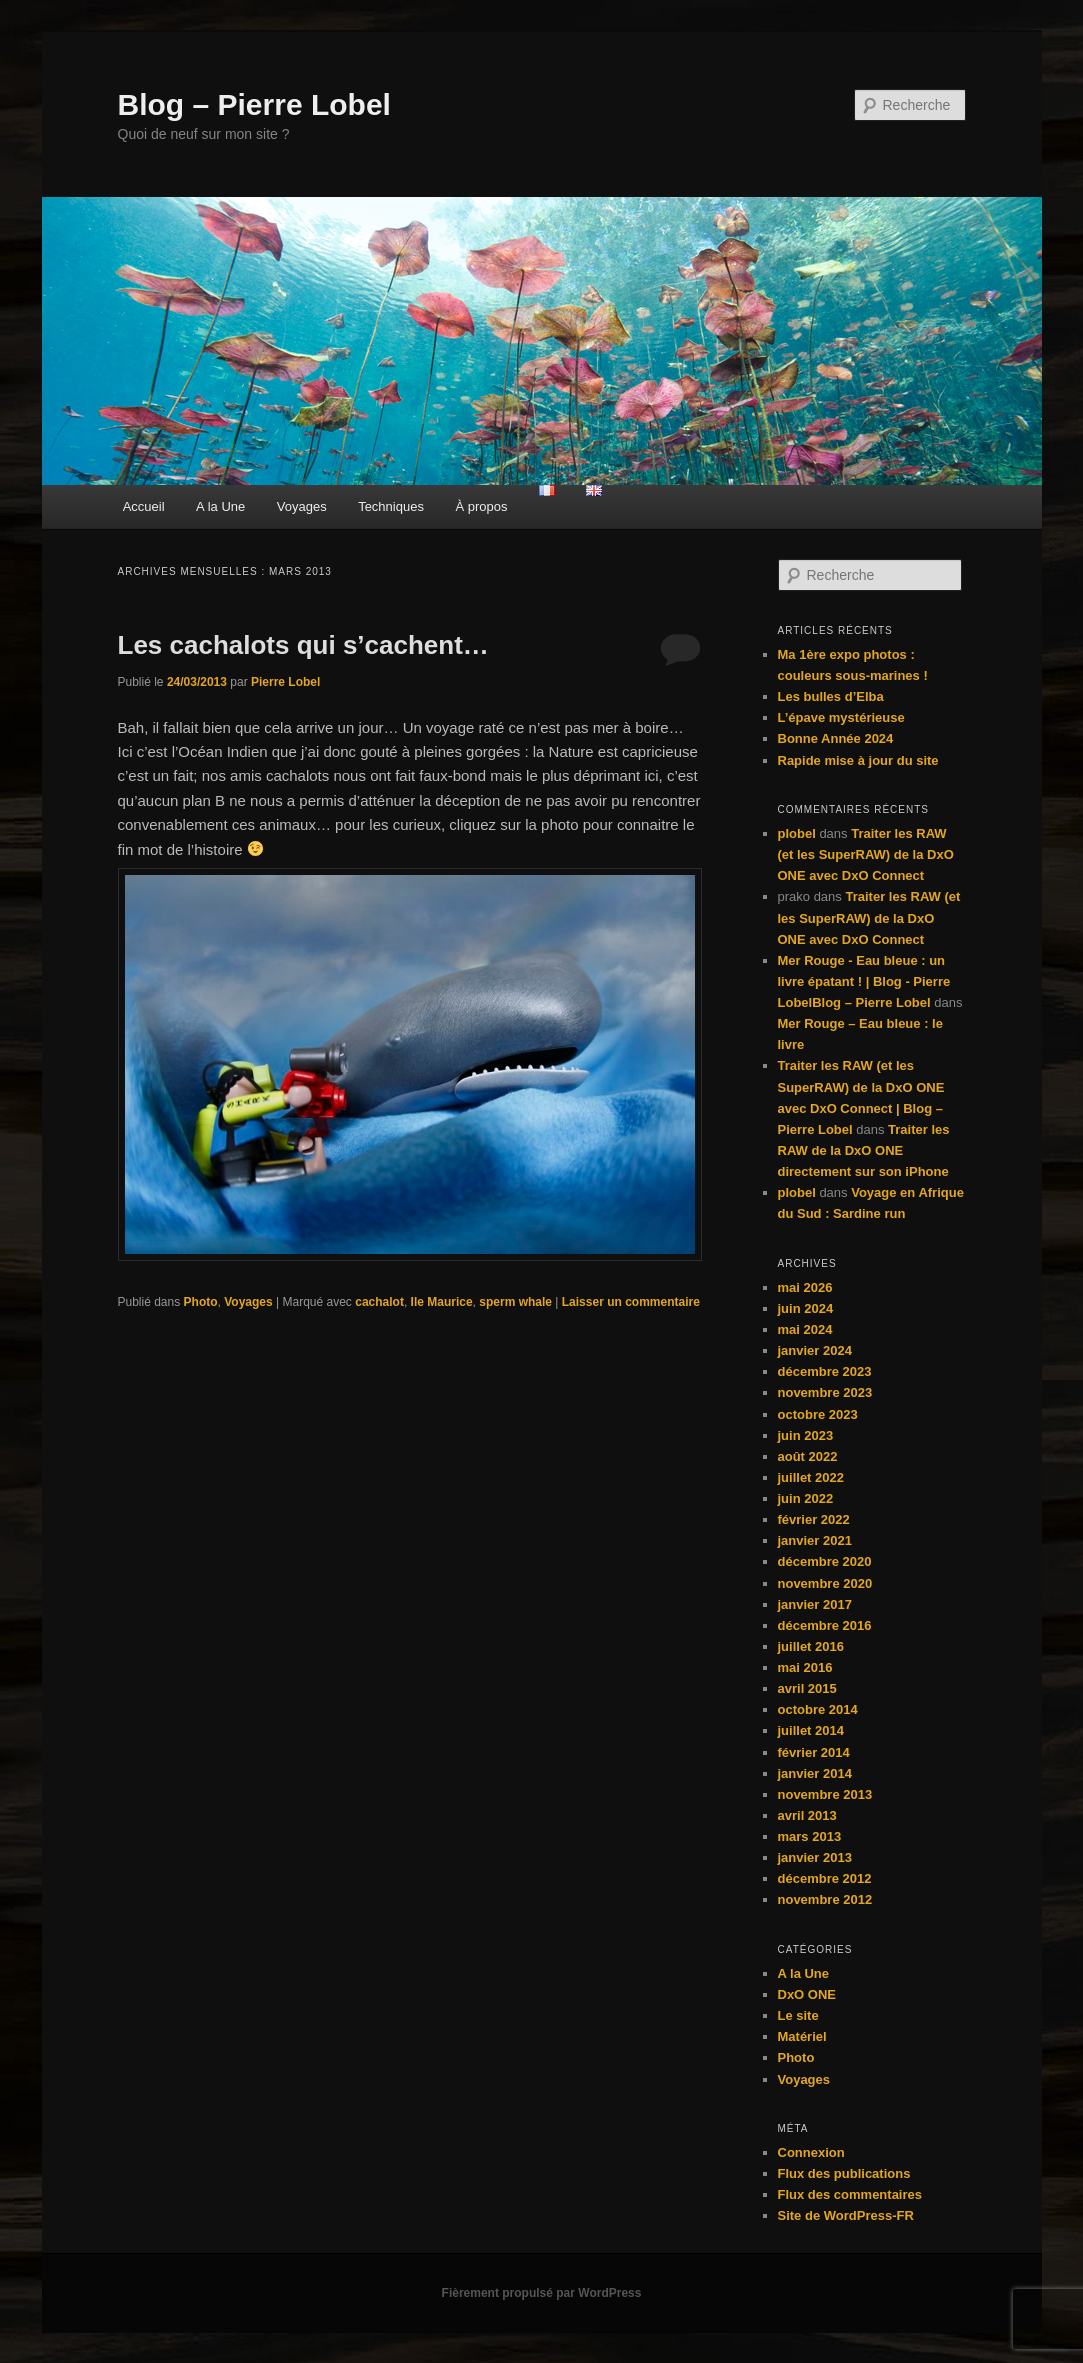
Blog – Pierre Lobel (254, 104)
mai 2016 (805, 1667)
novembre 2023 (825, 1392)
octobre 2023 (818, 1414)
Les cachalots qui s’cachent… (303, 645)
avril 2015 (807, 1688)
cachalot (379, 1302)
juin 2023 (806, 1435)
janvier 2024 (815, 1350)
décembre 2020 (825, 1561)
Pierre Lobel (285, 682)
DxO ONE (807, 1994)
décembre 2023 (825, 1371)
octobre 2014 (818, 1709)
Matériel (802, 2036)
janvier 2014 (815, 1773)
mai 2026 (805, 1287)
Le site (798, 2015)
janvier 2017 (815, 1604)
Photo (201, 1302)
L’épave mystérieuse (841, 717)
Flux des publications (844, 2173)
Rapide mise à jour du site (858, 760)
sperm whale (515, 1302)
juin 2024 (806, 1308)
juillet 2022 (811, 1477)
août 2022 (808, 1456)
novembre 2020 (825, 1583)
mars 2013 (810, 1836)
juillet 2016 (811, 1646)
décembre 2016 (825, 1625)
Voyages (302, 506)
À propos (481, 506)
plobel (797, 833)
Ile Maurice (442, 1302)
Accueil (144, 506)
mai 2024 (805, 1329)
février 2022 (814, 1519)
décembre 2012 (825, 1878)
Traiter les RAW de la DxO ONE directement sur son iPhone (864, 1150)
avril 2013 (807, 1815)
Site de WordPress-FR (846, 2215)
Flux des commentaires (850, 2194)
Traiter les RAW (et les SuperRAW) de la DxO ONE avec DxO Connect (866, 854)
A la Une (220, 506)
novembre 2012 (825, 1899)
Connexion (811, 2152)
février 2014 (814, 1752)
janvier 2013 (815, 1857)
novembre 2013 (825, 1794)
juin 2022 (806, 1498)
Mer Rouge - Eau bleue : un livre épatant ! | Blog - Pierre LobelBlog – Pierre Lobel (864, 981)
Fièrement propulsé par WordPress (542, 2293)
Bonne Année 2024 (836, 738)
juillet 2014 (811, 1730)
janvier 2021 (815, 1540)
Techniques (391, 506)
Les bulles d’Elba (831, 696)
